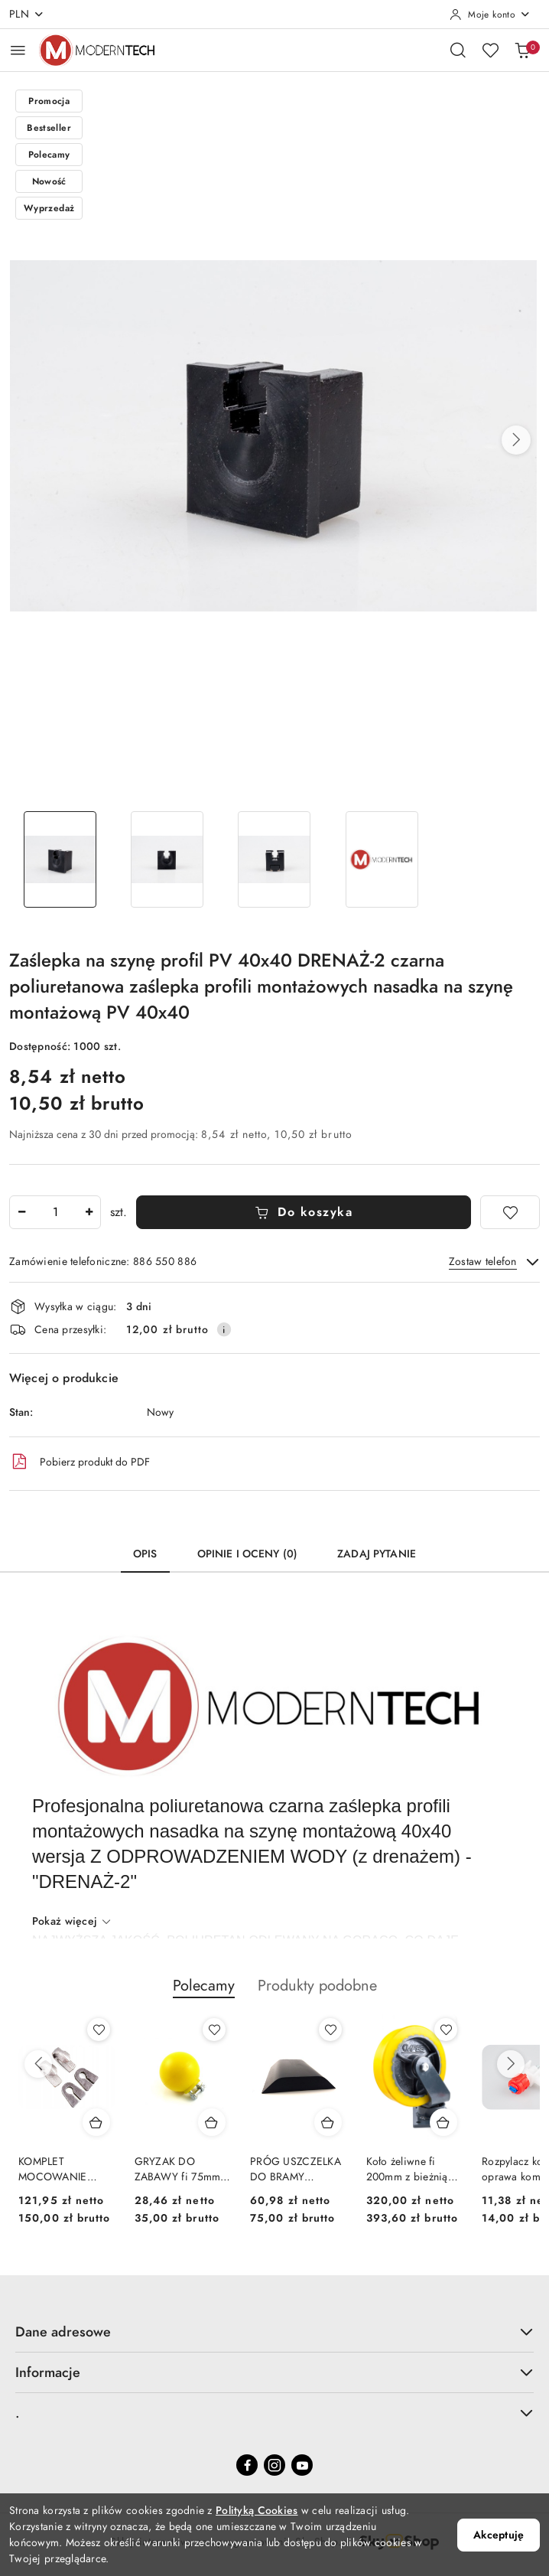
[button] (516, 440)
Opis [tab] (145, 1554)
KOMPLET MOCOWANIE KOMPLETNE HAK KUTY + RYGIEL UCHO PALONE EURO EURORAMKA (66, 2169)
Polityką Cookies (256, 2510)
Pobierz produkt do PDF (79, 1462)
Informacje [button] (274, 2372)
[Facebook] (247, 2465)
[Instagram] (274, 2465)
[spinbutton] (55, 1212)
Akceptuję (498, 2535)
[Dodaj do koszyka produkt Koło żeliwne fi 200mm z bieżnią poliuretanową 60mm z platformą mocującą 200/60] (443, 2122)
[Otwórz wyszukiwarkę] (458, 49)
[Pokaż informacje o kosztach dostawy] (224, 1329)
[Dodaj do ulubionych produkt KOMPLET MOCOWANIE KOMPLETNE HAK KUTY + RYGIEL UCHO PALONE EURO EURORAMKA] (98, 2029)
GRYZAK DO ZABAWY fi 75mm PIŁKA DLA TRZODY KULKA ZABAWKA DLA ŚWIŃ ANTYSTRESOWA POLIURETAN (181, 2169)
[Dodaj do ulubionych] (510, 1212)
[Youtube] (302, 2465)
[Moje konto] (490, 15)
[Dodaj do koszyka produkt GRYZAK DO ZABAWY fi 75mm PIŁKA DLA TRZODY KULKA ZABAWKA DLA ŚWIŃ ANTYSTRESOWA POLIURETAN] (212, 2122)
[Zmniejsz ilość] (21, 1212)
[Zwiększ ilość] (88, 1212)
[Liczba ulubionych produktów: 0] (490, 49)
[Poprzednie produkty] (38, 2064)
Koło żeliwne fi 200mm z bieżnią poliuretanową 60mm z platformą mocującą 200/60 (409, 2169)
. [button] (274, 2412)
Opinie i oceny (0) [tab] (247, 1554)
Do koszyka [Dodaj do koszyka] (304, 1212)
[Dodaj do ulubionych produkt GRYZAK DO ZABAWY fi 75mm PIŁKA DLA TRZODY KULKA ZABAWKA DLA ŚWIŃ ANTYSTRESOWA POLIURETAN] (214, 2029)
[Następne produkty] (511, 2064)
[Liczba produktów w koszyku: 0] (522, 49)
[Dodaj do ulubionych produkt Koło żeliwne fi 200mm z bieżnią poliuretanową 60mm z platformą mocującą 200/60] (445, 2029)
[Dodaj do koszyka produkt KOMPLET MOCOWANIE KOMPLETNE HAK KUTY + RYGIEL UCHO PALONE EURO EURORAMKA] (96, 2122)
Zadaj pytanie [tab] (376, 1554)
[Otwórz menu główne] (18, 50)
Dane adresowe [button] (274, 2331)
